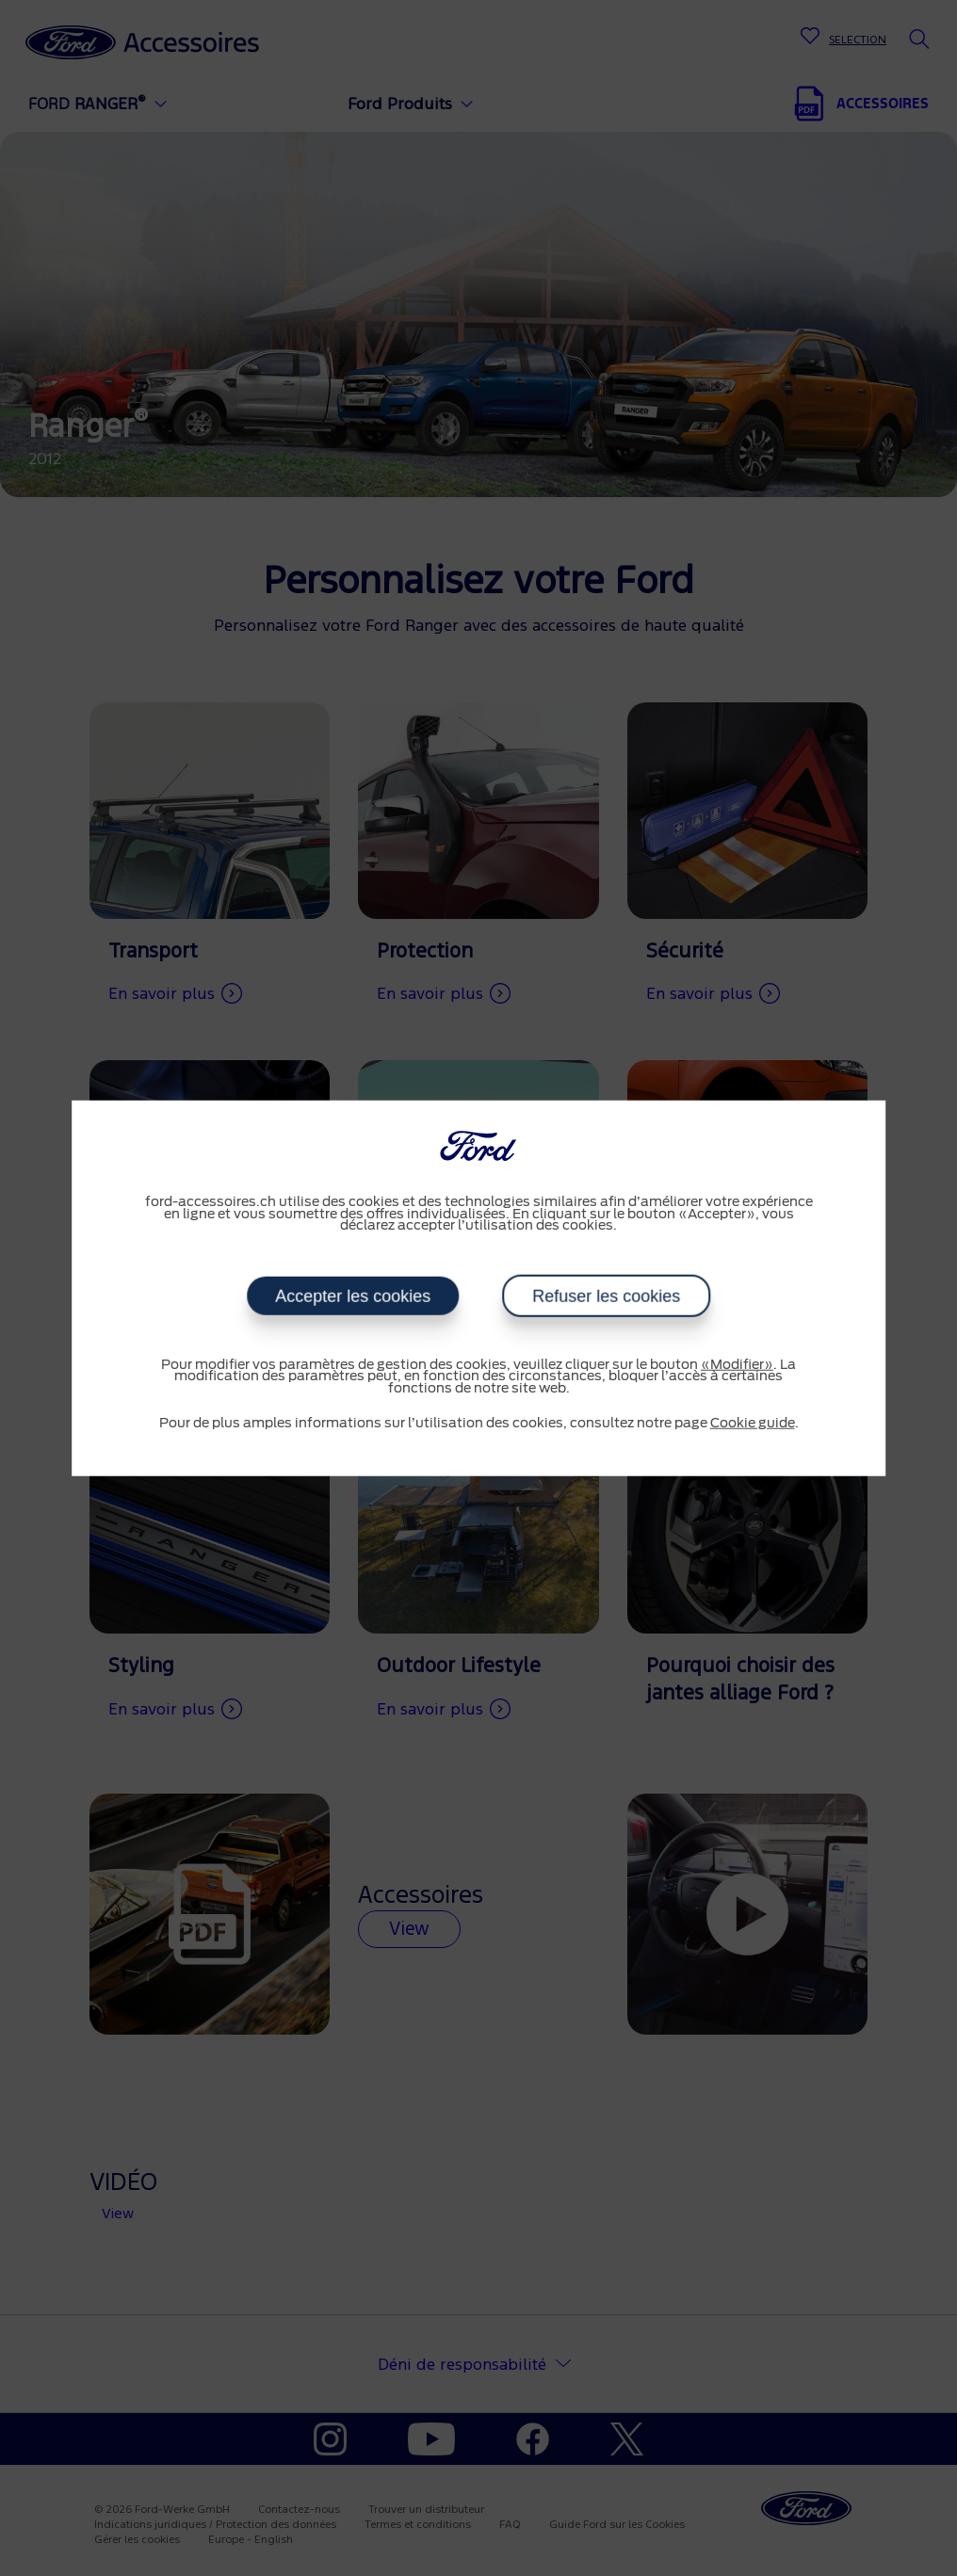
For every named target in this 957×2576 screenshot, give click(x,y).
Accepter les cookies (352, 1295)
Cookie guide (752, 1423)
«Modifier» (737, 1364)
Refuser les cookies (606, 1295)
